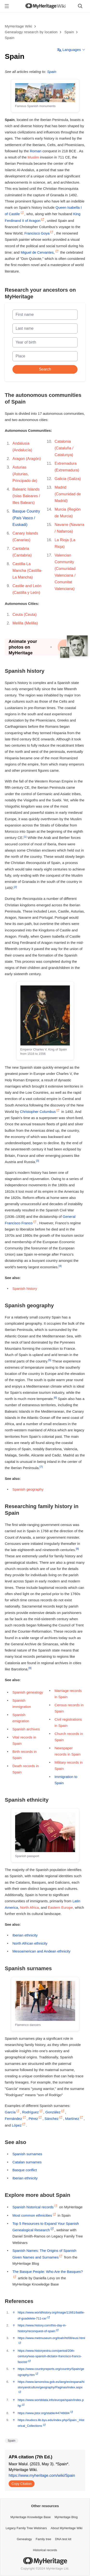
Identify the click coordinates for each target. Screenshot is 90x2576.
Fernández (13, 2119)
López (17, 2125)
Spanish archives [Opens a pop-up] (26, 1729)
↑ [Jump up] (12, 2312)
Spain (69, 32)
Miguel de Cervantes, (38, 252)
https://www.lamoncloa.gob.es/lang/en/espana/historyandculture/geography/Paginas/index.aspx (51, 2384)
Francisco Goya (36, 233)
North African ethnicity (30, 1943)
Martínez (72, 2119)
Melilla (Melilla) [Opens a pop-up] (25, 623)
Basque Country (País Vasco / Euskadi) (26, 518)
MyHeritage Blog (66, 2517)
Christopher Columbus (38, 1112)
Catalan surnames (27, 2162)
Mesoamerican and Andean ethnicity (41, 1951)
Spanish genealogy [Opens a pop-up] (27, 1692)
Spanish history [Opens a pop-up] (24, 1288)
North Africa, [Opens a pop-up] (30, 1907)
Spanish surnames (27, 2154)
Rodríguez (30, 2112)
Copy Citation (22, 2484)
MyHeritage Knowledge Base (31, 2517)
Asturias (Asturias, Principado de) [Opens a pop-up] (24, 474)
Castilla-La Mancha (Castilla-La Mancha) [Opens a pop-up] (27, 570)
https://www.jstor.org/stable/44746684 (44, 2413)
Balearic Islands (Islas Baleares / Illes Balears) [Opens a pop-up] (26, 496)
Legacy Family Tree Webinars (26, 2528)
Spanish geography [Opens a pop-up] (27, 1489)
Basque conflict (24, 2170)
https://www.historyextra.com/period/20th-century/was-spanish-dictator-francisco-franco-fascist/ (50, 2356)
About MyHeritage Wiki (66, 2528)
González (52, 2112)
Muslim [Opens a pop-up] (33, 157)
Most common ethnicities (32, 2215)
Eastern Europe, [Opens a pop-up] (61, 1907)
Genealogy (24, 2539)
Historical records (45, 2550)
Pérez (33, 2119)
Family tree (43, 2539)
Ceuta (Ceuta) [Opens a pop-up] (24, 615)
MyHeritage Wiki (18, 26)
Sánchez (52, 2119)
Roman (35, 151)
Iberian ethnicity (25, 1935)
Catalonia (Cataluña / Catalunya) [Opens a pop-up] (64, 448)
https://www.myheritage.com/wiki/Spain (42, 2475)
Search (45, 369)
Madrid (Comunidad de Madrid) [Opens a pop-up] (68, 494)
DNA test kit (63, 2539)
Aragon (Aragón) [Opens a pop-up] (26, 459)
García (10, 2112)
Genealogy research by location (31, 32)
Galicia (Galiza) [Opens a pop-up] (68, 479)
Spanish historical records (33, 2207)
